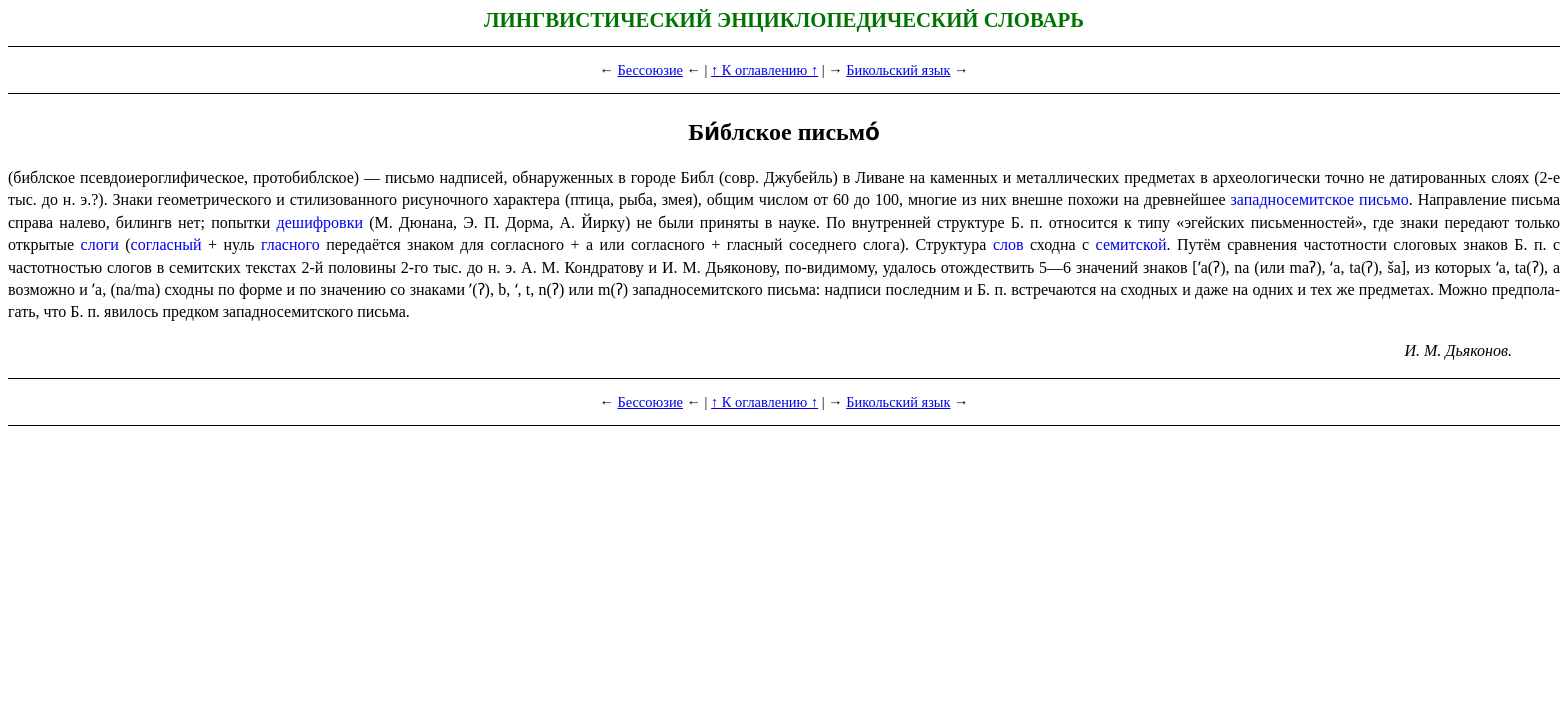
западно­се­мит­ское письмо (1320, 199)
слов (1008, 244)
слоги (100, 244)
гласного (290, 244)
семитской (1131, 244)
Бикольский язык (898, 70)
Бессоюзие (650, 70)
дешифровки (320, 222)
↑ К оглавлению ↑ (764, 70)
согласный (166, 244)
